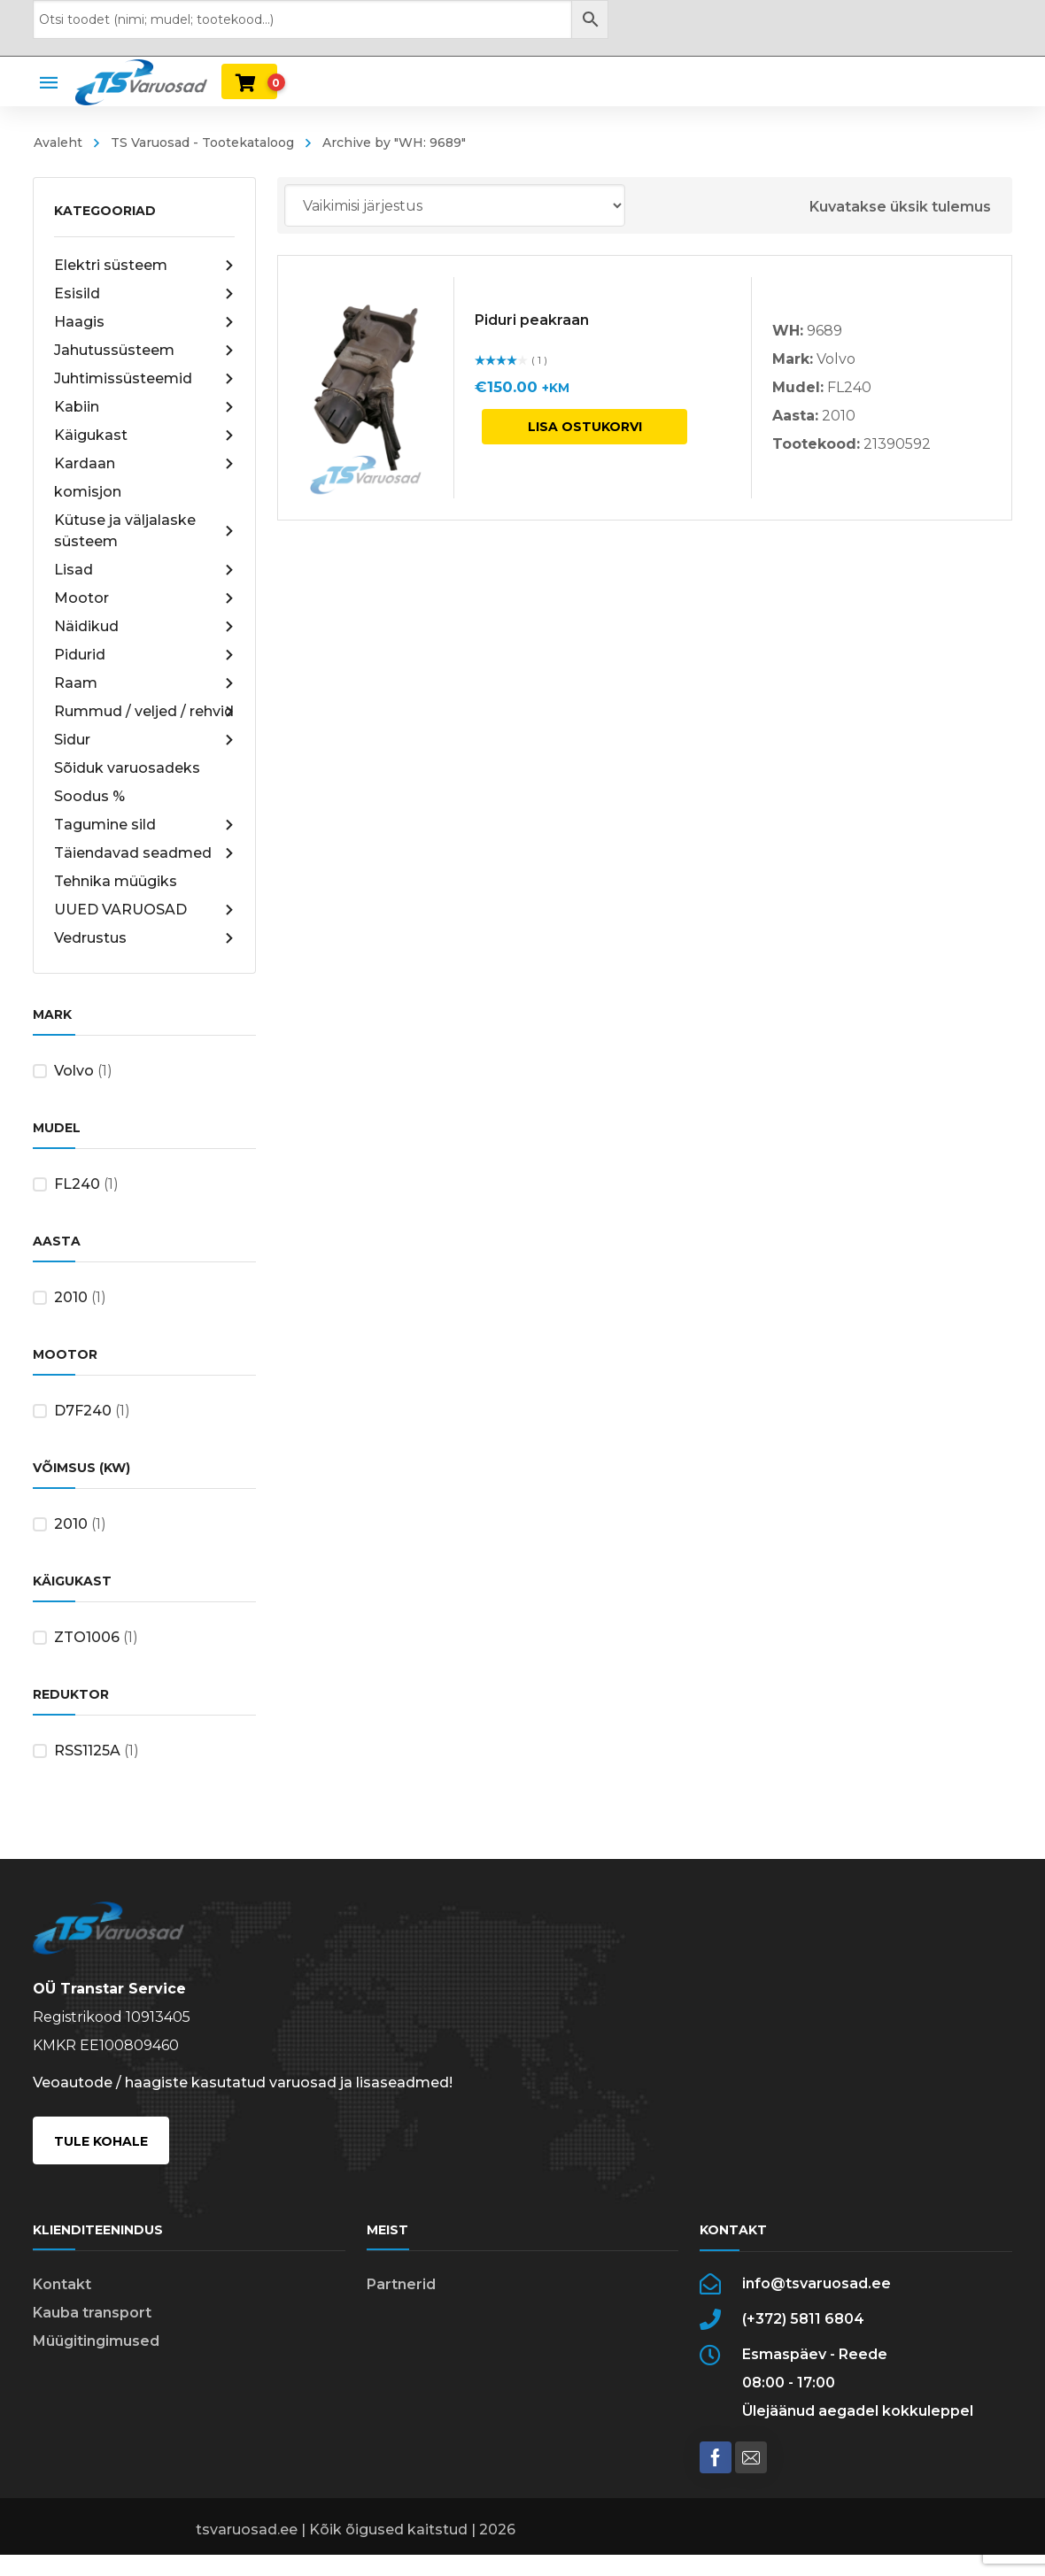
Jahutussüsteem (145, 350)
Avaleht (58, 142)
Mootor (145, 598)
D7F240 (83, 1410)
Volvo (74, 1070)
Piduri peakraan (532, 320)
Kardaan (145, 464)
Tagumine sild (145, 825)
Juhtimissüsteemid (145, 379)
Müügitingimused (96, 2341)
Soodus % (89, 796)
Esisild (145, 294)
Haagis (145, 322)
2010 (71, 1297)
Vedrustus (145, 938)
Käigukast (145, 435)
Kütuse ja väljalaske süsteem (145, 531)
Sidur (145, 740)
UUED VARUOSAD (145, 910)
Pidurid (145, 655)
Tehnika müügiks (115, 881)
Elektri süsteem (145, 265)
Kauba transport (92, 2312)
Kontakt (62, 2284)
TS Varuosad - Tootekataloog (202, 142)
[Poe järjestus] (454, 205)
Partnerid (401, 2284)
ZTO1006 (87, 1637)
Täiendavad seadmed (145, 853)
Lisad (145, 570)
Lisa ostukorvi (585, 427)
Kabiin (145, 407)
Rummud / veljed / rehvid (145, 712)
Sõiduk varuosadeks (127, 768)
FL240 (77, 1184)
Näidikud (145, 627)
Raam (145, 683)
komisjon (87, 491)
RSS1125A (87, 1750)
